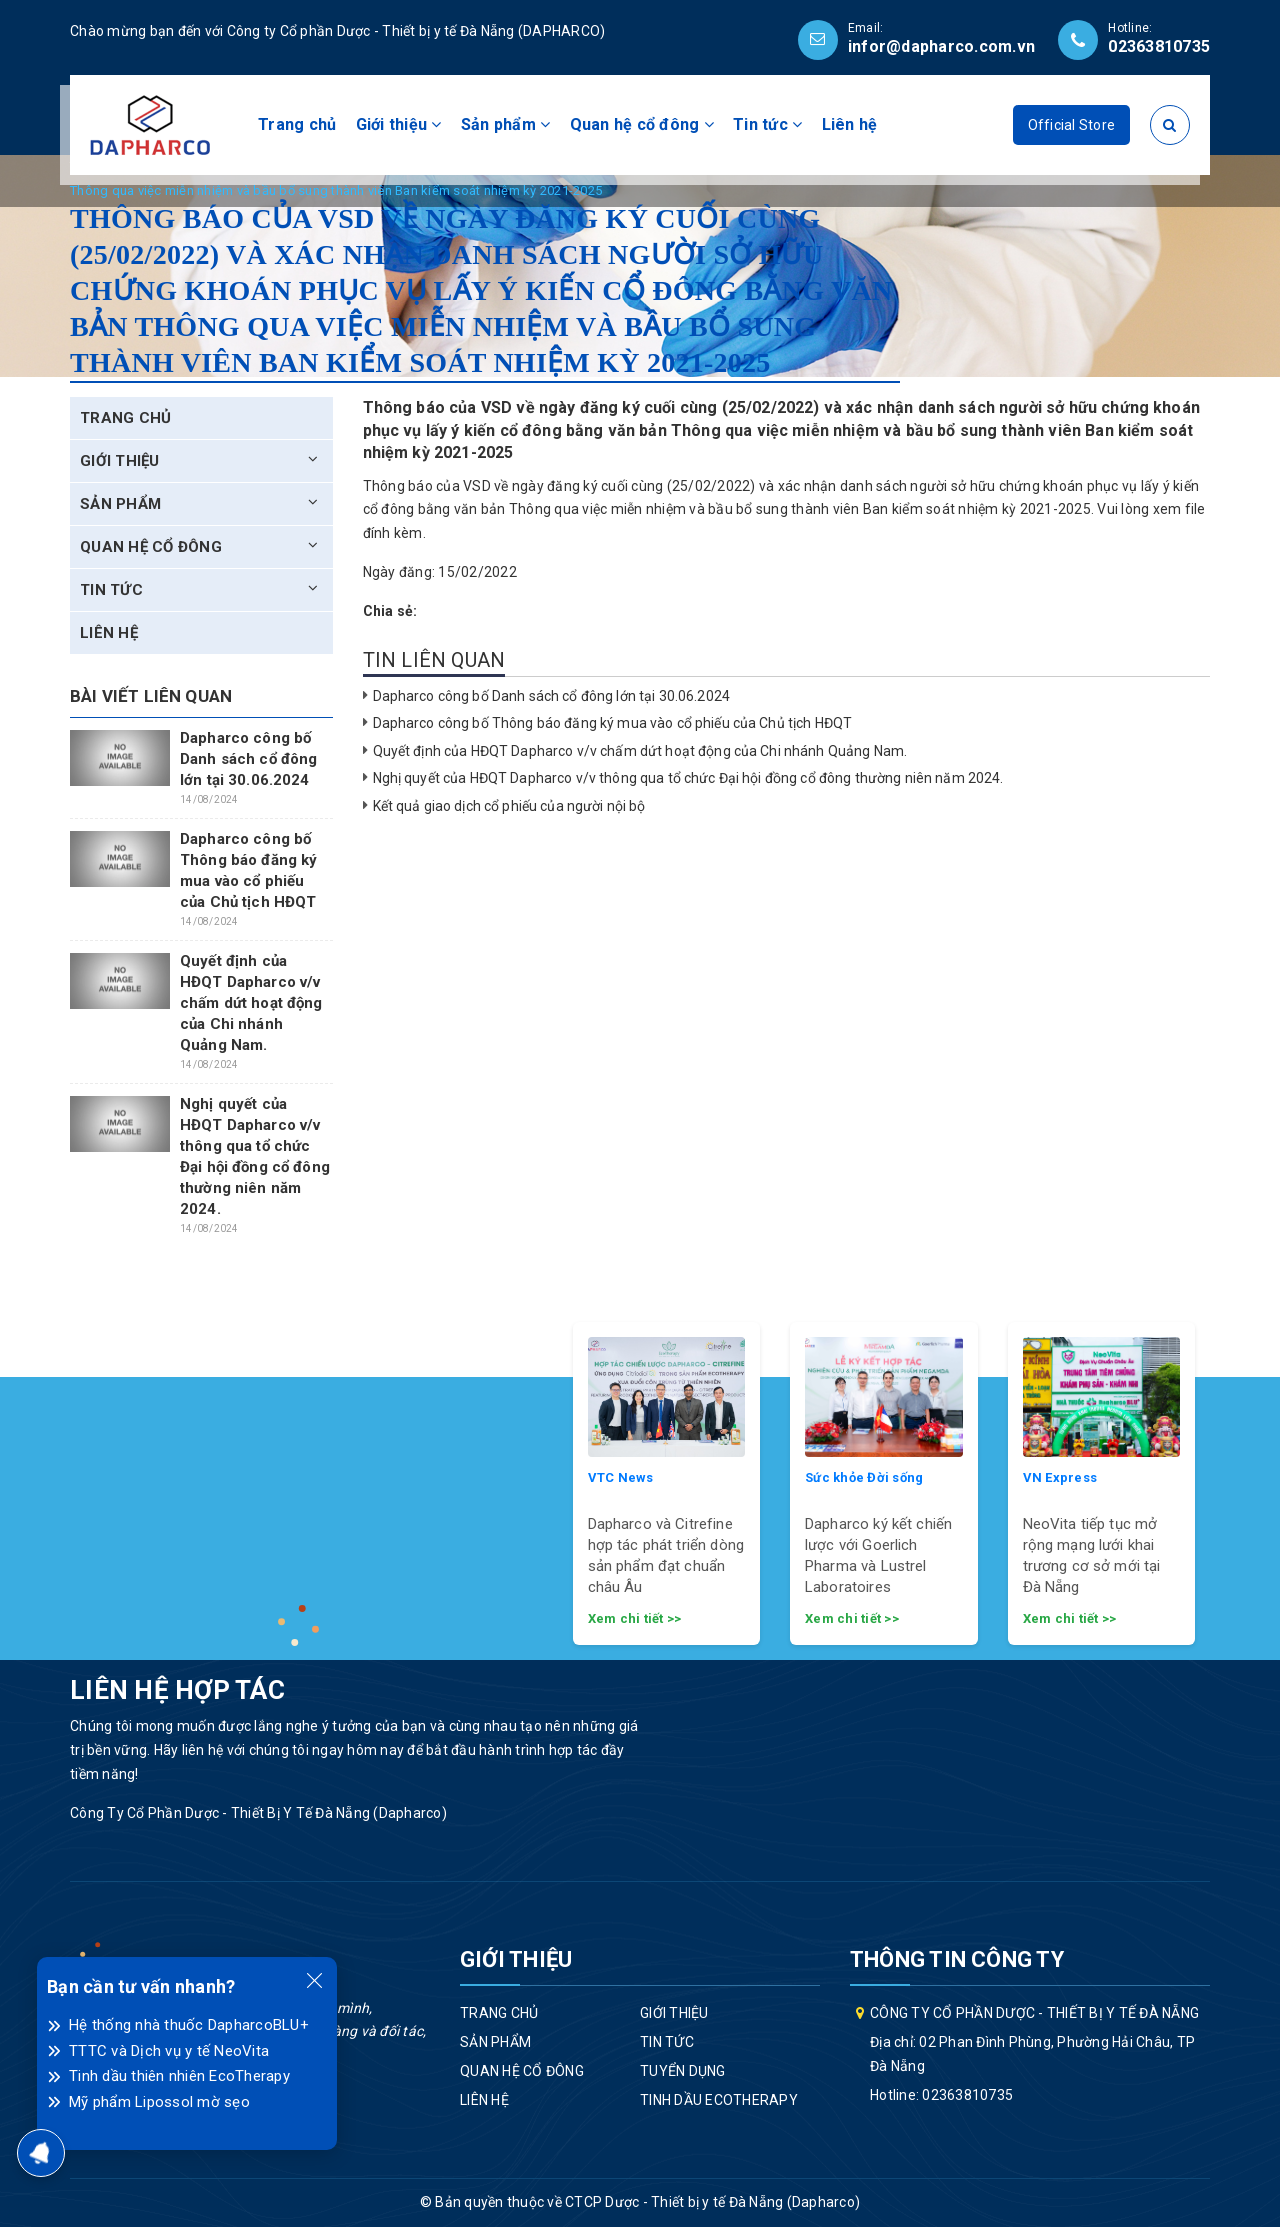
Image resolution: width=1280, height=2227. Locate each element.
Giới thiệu (399, 124)
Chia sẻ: (390, 611)
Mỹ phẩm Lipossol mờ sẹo (159, 2102)
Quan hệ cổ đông (642, 124)
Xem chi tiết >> (635, 1618)
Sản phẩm (506, 124)
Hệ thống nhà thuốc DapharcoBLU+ (189, 2025)
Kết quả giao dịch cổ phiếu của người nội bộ (509, 806)
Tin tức (767, 124)
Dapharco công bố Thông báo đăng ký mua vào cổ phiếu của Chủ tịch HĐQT (613, 723)
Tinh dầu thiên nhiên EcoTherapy (179, 2076)
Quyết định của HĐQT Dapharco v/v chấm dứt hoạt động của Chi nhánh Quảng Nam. (640, 751)
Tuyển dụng (683, 2071)
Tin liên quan (434, 660)
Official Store (1072, 125)
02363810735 (1159, 46)
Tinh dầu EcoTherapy (719, 2100)
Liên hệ (850, 124)
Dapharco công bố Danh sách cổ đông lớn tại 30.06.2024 (551, 696)
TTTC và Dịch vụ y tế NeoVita (169, 2051)
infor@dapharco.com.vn (941, 46)
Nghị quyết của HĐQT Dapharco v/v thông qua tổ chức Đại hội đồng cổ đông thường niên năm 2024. (688, 778)
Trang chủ (297, 124)
